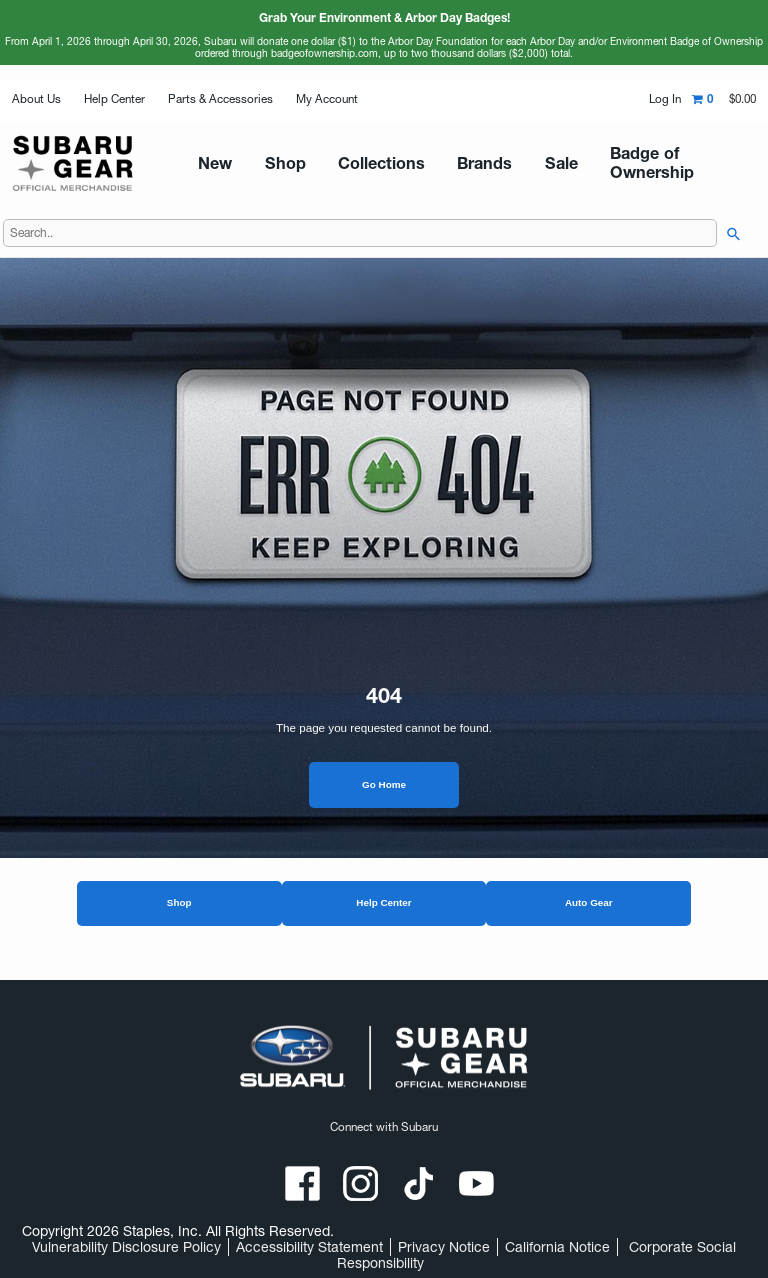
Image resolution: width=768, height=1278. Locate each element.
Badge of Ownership (562, 166)
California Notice (557, 1247)
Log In (665, 99)
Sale (470, 166)
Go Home (384, 792)
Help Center (114, 99)
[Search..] (360, 241)
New (220, 166)
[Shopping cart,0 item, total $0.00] (724, 99)
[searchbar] (729, 241)
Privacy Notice (444, 1247)
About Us (36, 99)
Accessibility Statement (309, 1247)
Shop (179, 910)
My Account (327, 99)
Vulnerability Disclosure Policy (126, 1247)
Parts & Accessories (220, 99)
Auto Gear (589, 910)
